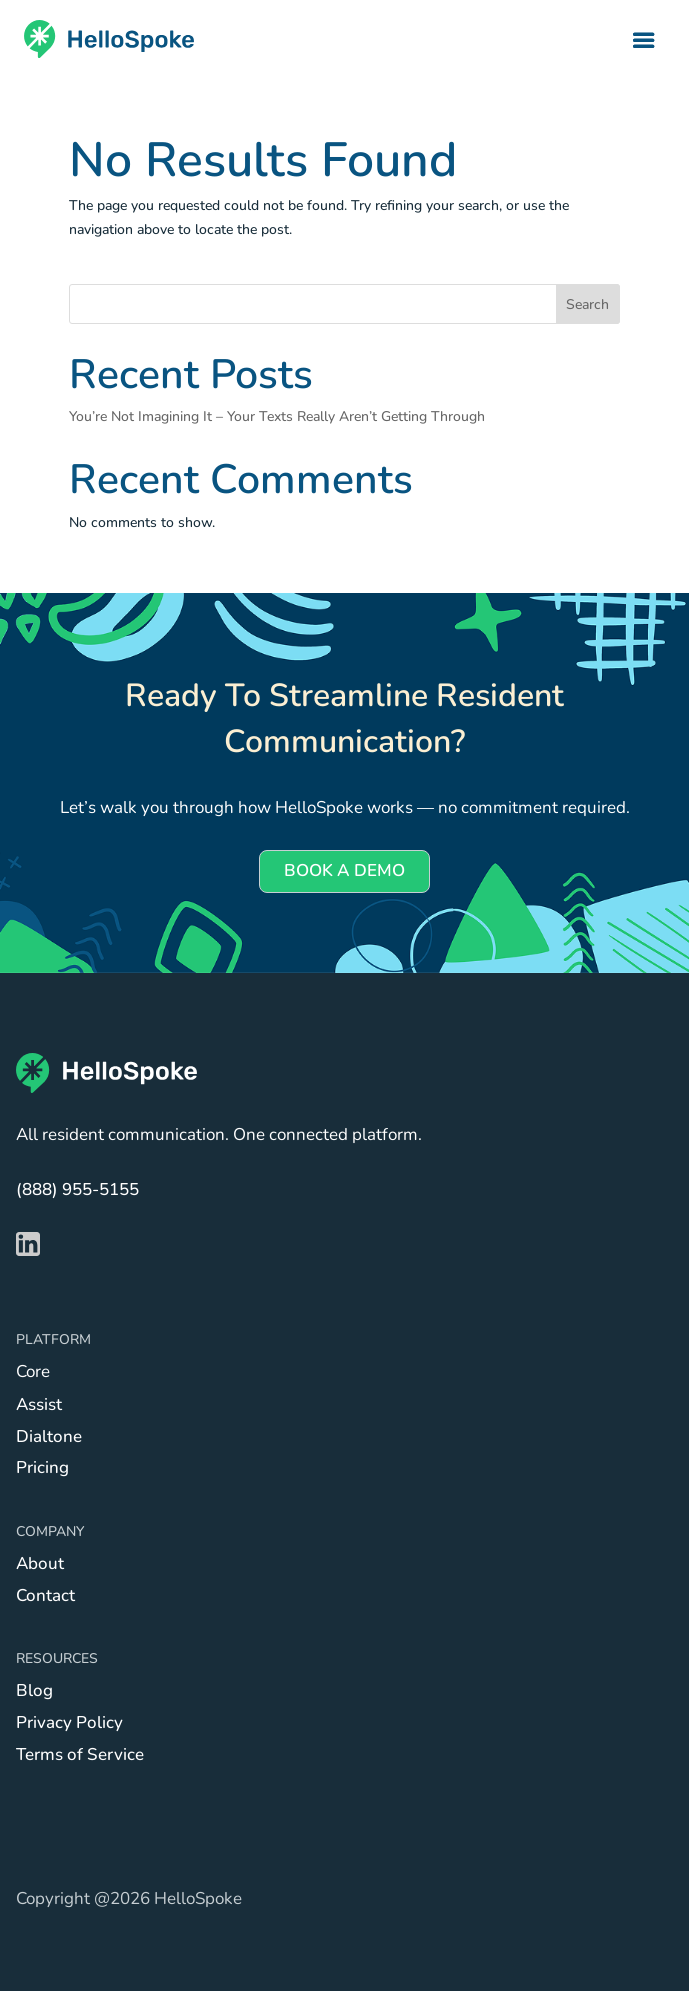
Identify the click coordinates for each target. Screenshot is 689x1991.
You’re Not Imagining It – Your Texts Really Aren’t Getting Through (277, 416)
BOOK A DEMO (344, 870)
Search (587, 304)
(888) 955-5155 (77, 1189)
